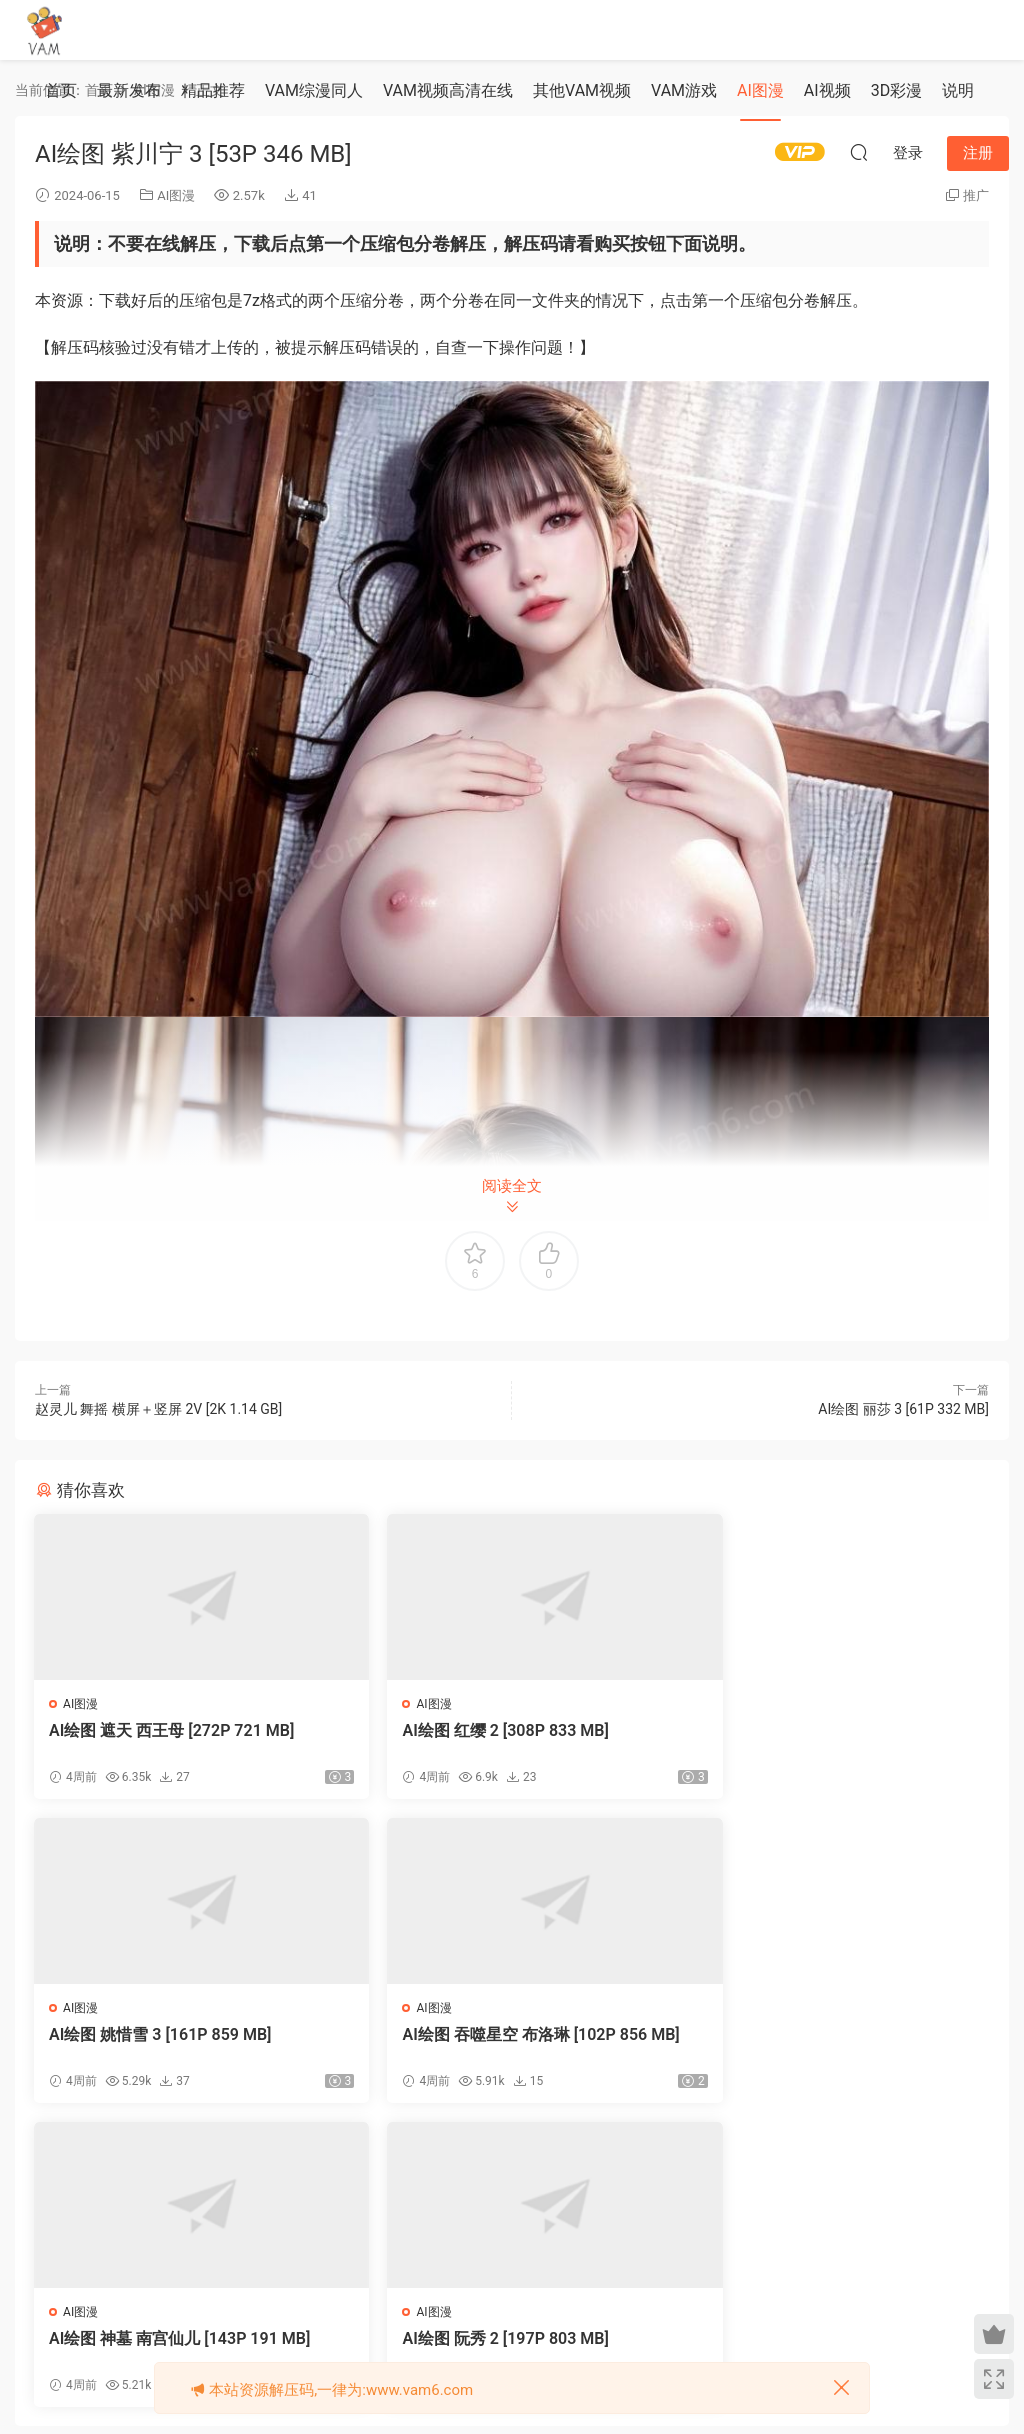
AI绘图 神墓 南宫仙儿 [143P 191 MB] (505, 2035)
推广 (976, 195)
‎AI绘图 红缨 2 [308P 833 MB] (478, 1730)
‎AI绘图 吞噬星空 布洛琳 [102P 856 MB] (181, 2045)
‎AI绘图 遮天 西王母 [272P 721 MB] (172, 1730)
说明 (958, 90)
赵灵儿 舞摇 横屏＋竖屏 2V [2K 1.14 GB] (158, 1409)
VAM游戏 (684, 90)
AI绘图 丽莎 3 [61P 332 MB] (903, 1409)
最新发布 (129, 90)
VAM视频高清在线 (448, 90)
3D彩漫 (897, 90)
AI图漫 (760, 90)
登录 (529, 2224)
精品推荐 (213, 90)
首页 (61, 90)
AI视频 (827, 90)
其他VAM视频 (582, 90)
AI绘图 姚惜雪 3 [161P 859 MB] (810, 1730)
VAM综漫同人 (314, 90)
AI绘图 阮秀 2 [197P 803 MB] (802, 2035)
